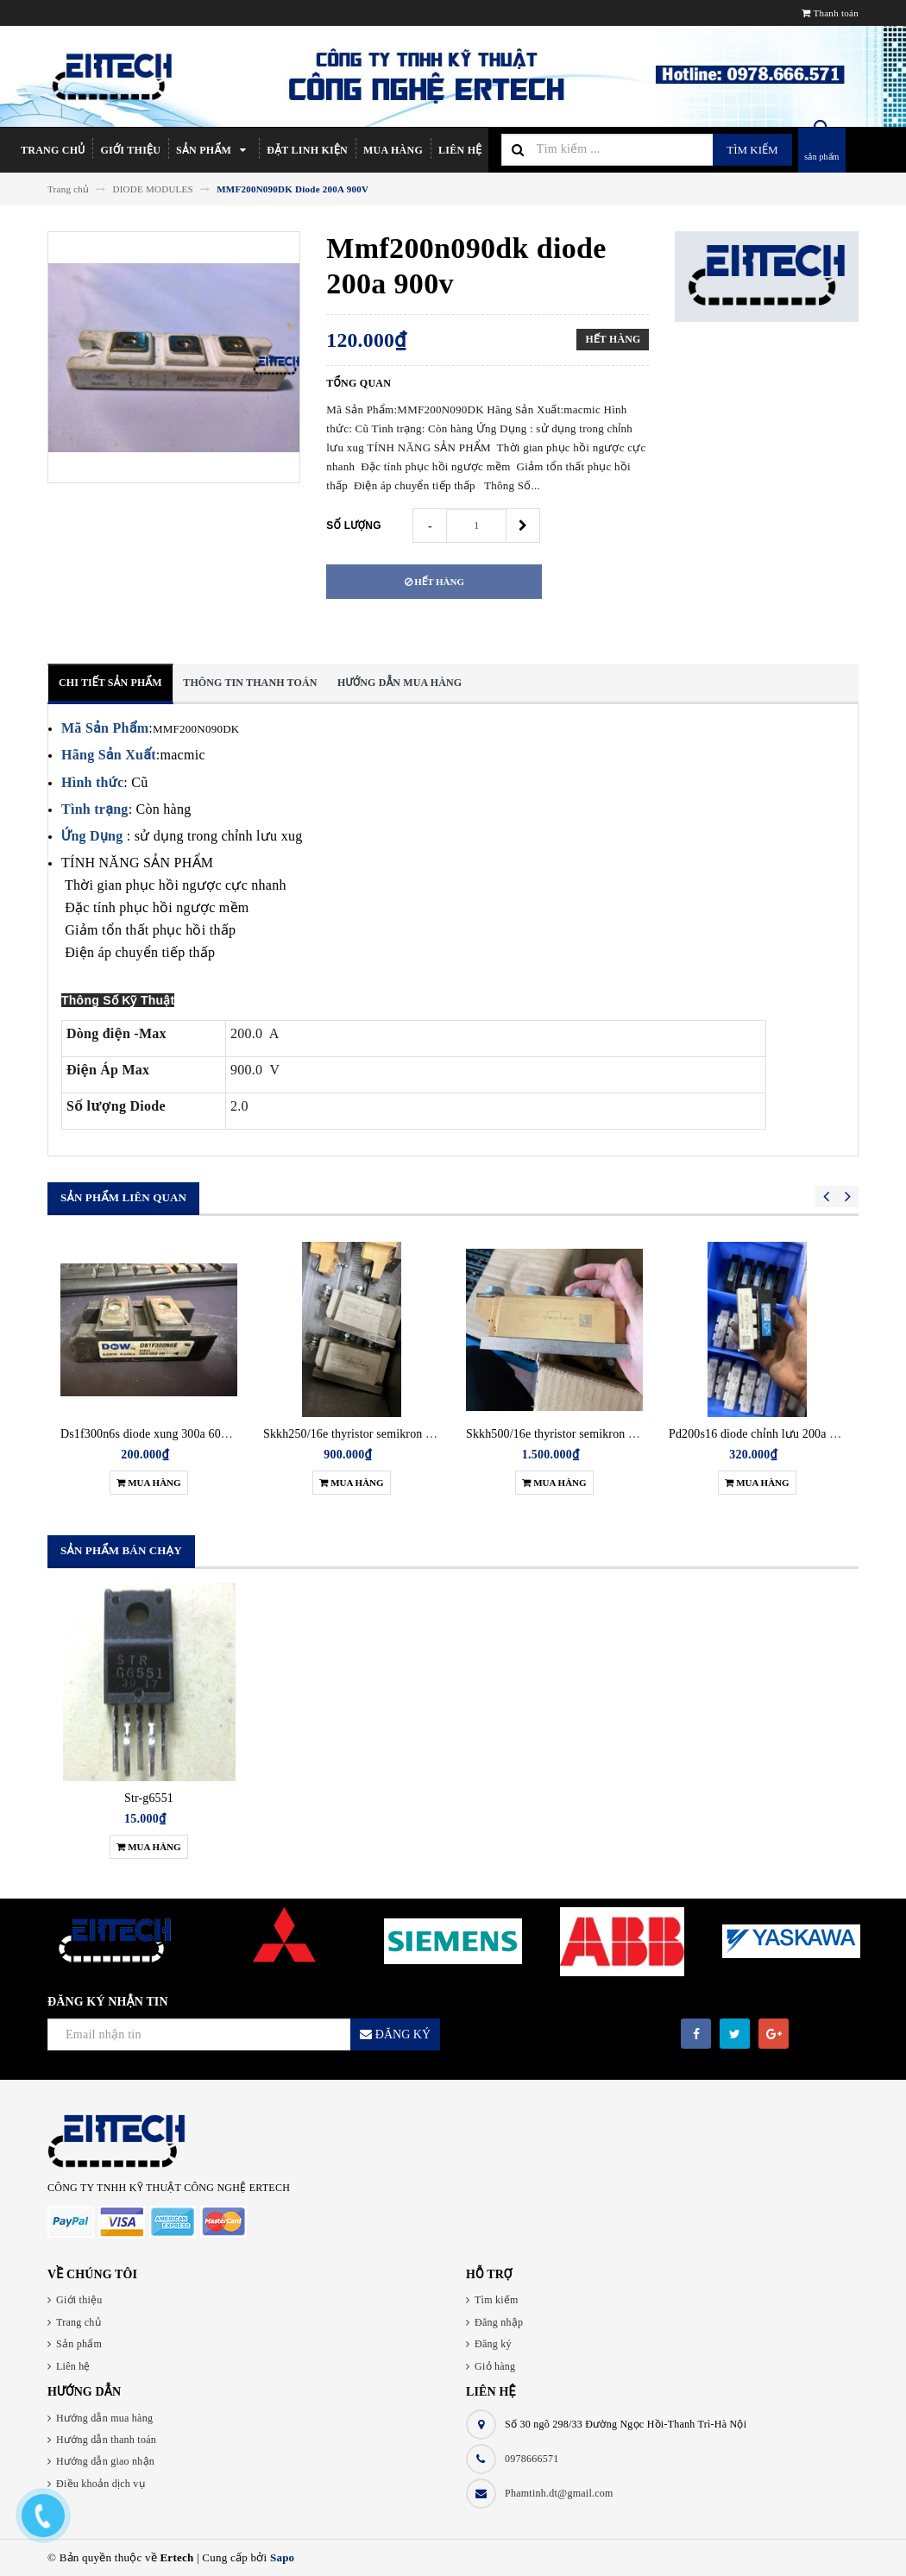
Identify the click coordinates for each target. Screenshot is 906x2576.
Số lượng (353, 526)
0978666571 (532, 2459)
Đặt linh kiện (307, 150)
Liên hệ (459, 150)
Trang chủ (53, 150)
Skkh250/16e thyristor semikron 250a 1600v (373, 1433)
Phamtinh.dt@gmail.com (559, 2493)
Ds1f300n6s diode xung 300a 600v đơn (158, 1433)
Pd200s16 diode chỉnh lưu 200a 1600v (764, 1433)
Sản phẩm (213, 150)
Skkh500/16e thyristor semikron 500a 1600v (576, 1433)
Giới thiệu (130, 150)
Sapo (282, 2557)
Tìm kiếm (752, 149)
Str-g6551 (148, 1798)
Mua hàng (393, 150)
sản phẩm (821, 156)
